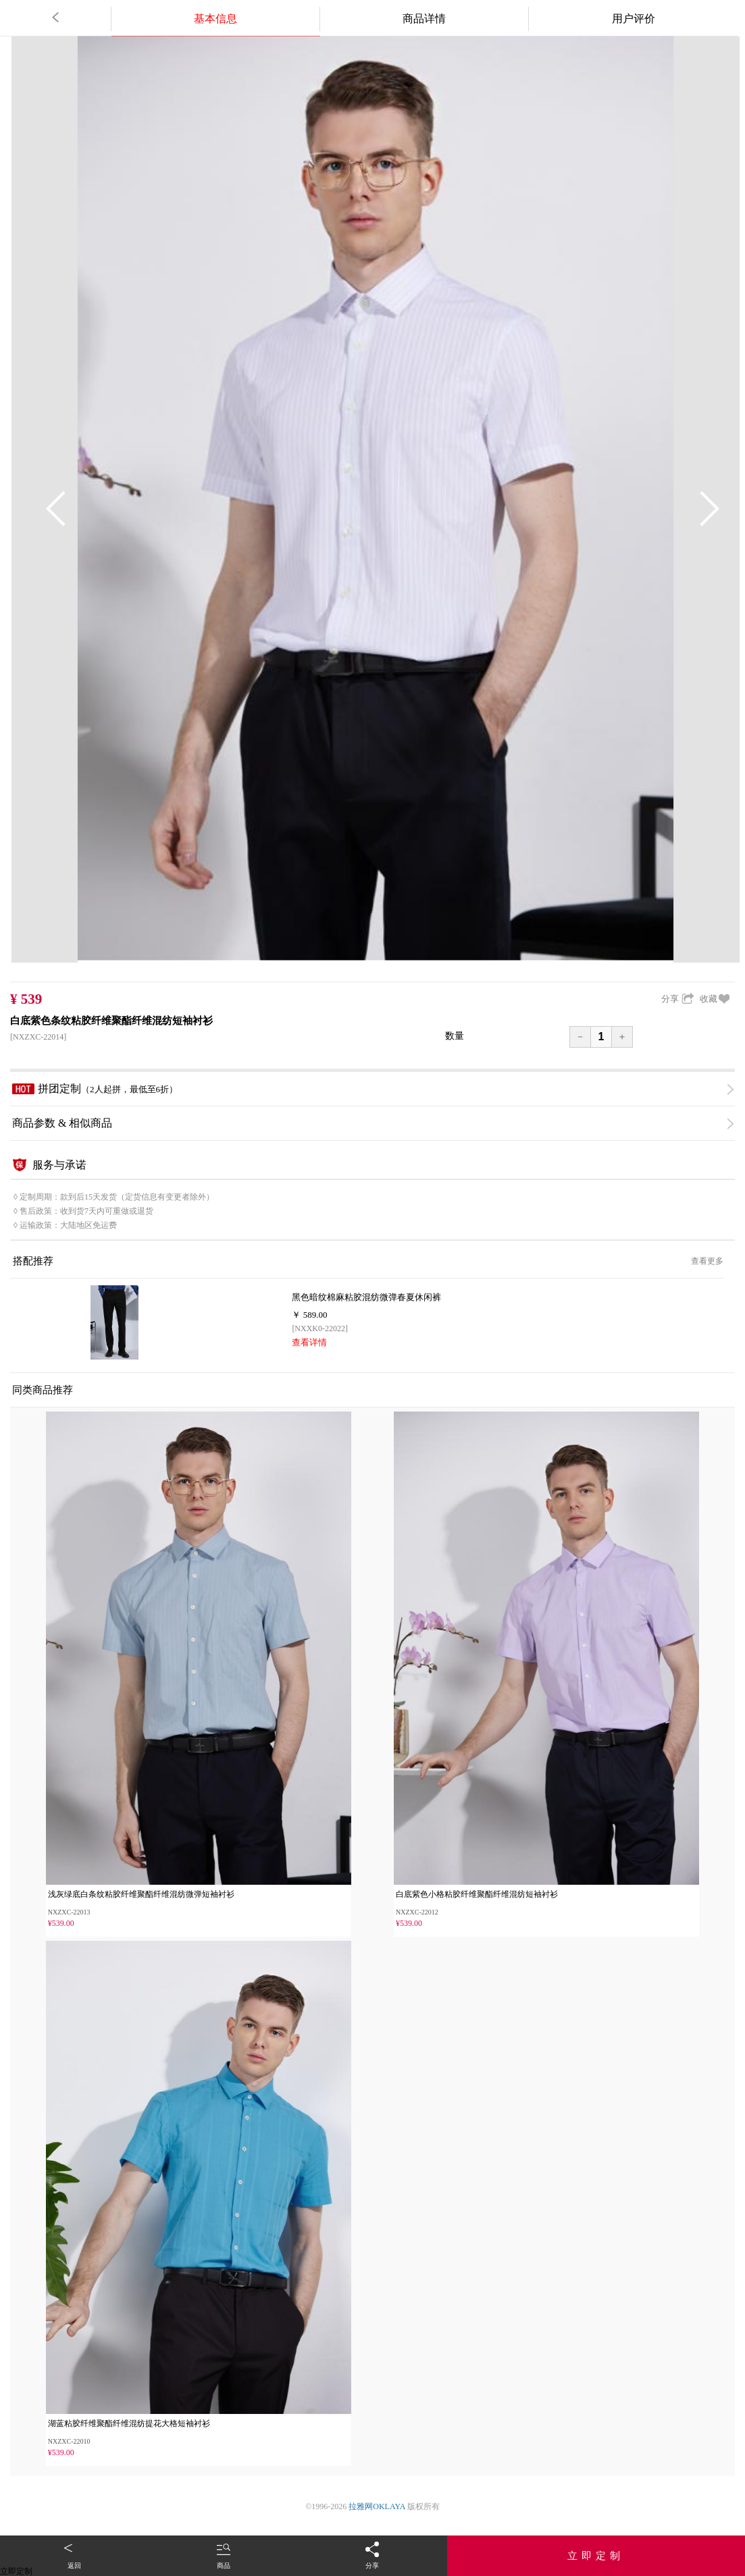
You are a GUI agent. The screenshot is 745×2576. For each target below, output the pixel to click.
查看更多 (707, 1261)
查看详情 (309, 1342)
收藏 (715, 999)
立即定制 (595, 2555)
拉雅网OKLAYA (377, 2506)
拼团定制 (373, 1089)
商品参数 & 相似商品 (373, 1123)
